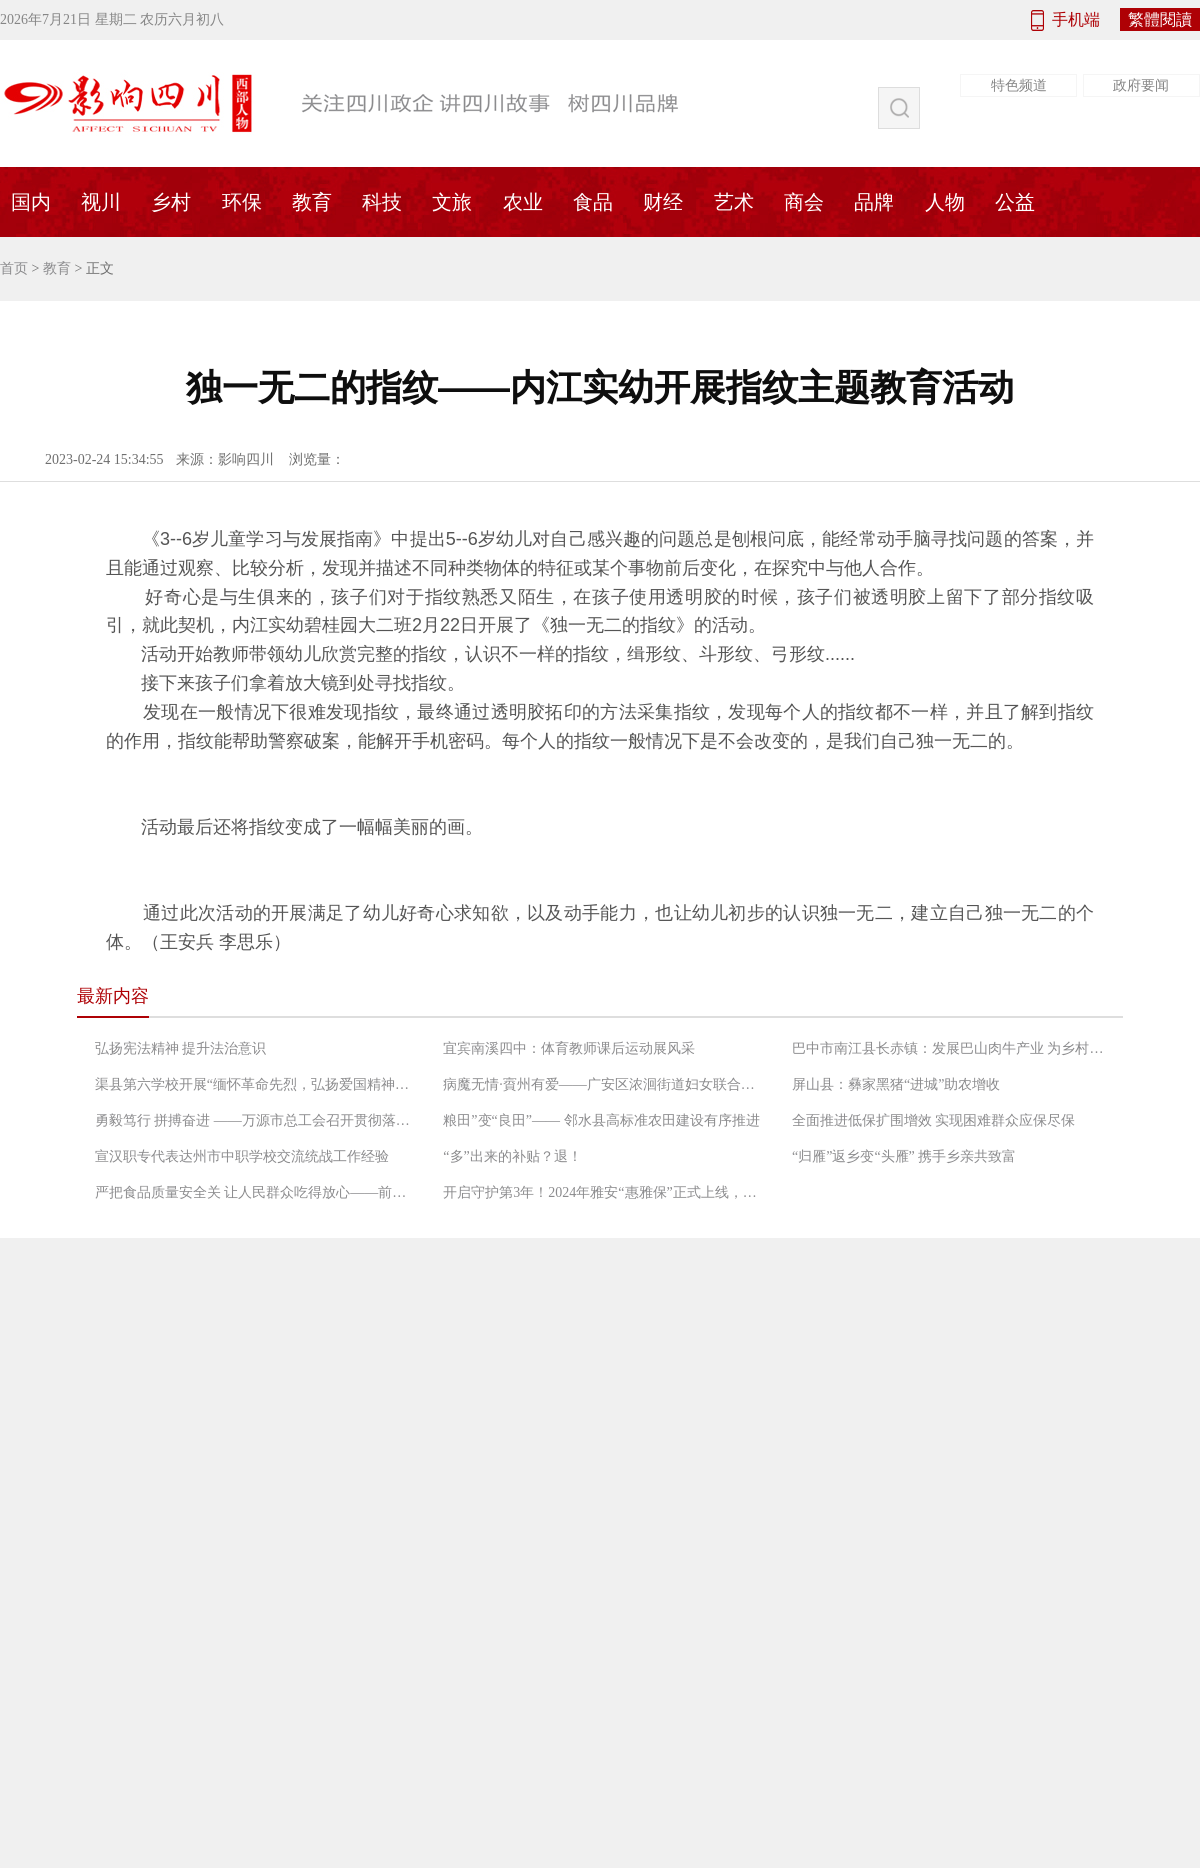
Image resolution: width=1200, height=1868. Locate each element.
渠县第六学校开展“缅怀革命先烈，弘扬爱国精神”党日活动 (255, 1084)
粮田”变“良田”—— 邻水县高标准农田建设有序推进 (601, 1120)
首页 (14, 268)
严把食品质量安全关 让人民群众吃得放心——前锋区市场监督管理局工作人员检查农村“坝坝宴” (255, 1192)
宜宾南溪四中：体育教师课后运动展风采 (569, 1048)
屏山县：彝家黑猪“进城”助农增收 (896, 1084)
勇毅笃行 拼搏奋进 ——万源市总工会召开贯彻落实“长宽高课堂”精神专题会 (255, 1120)
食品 (593, 202)
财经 (663, 202)
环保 (242, 202)
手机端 (1076, 19)
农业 (523, 202)
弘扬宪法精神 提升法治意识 (181, 1048)
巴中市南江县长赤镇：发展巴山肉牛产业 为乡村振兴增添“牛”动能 (952, 1048)
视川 (101, 202)
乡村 (171, 202)
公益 (1015, 202)
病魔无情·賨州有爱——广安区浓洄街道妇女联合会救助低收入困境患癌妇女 (603, 1084)
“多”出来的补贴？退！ (512, 1156)
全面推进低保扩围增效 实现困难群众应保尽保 (934, 1120)
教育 (312, 202)
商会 (804, 202)
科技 (382, 202)
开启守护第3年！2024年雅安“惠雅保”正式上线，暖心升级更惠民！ (603, 1192)
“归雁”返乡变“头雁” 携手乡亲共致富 (904, 1156)
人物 (945, 202)
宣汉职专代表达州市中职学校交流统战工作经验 (242, 1156)
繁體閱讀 (1160, 19)
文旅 (452, 202)
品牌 (874, 202)
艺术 (734, 202)
